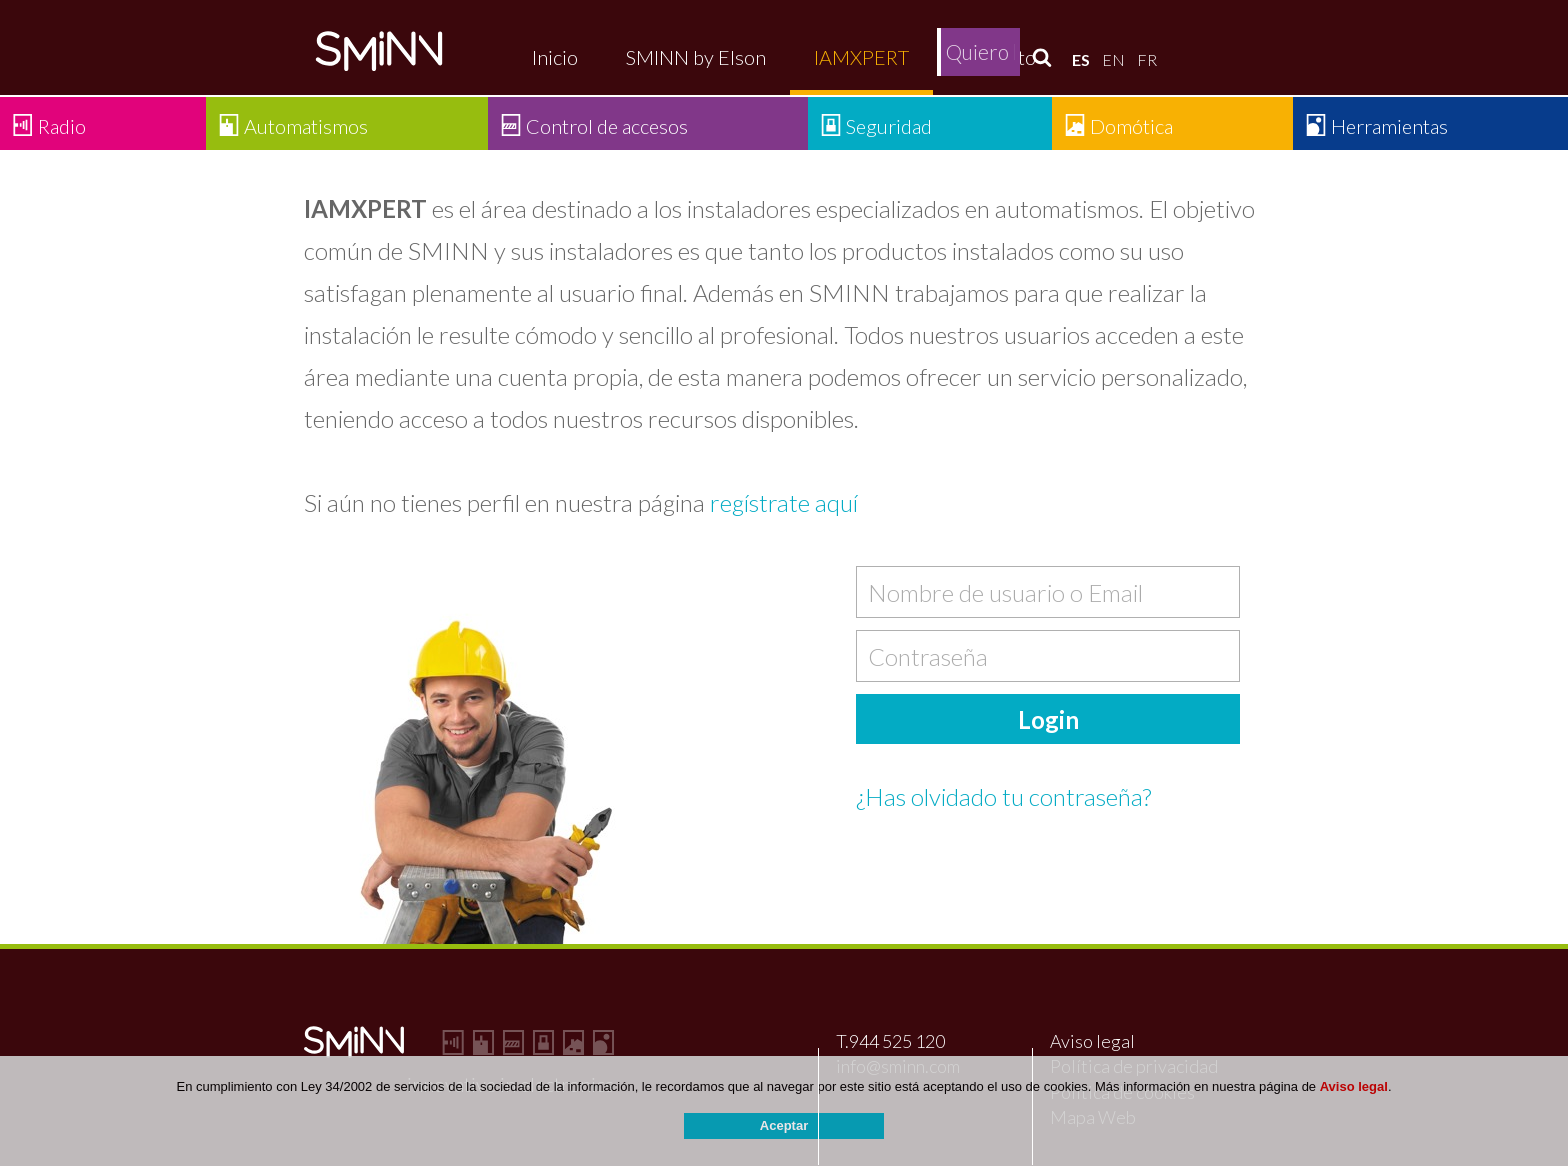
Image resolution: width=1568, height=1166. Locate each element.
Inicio (555, 57)
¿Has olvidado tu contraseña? (1003, 796)
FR (1147, 59)
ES (1081, 59)
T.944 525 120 (890, 1041)
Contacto (996, 57)
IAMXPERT (861, 57)
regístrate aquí (784, 502)
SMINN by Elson (696, 57)
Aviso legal (1092, 1041)
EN (1113, 59)
